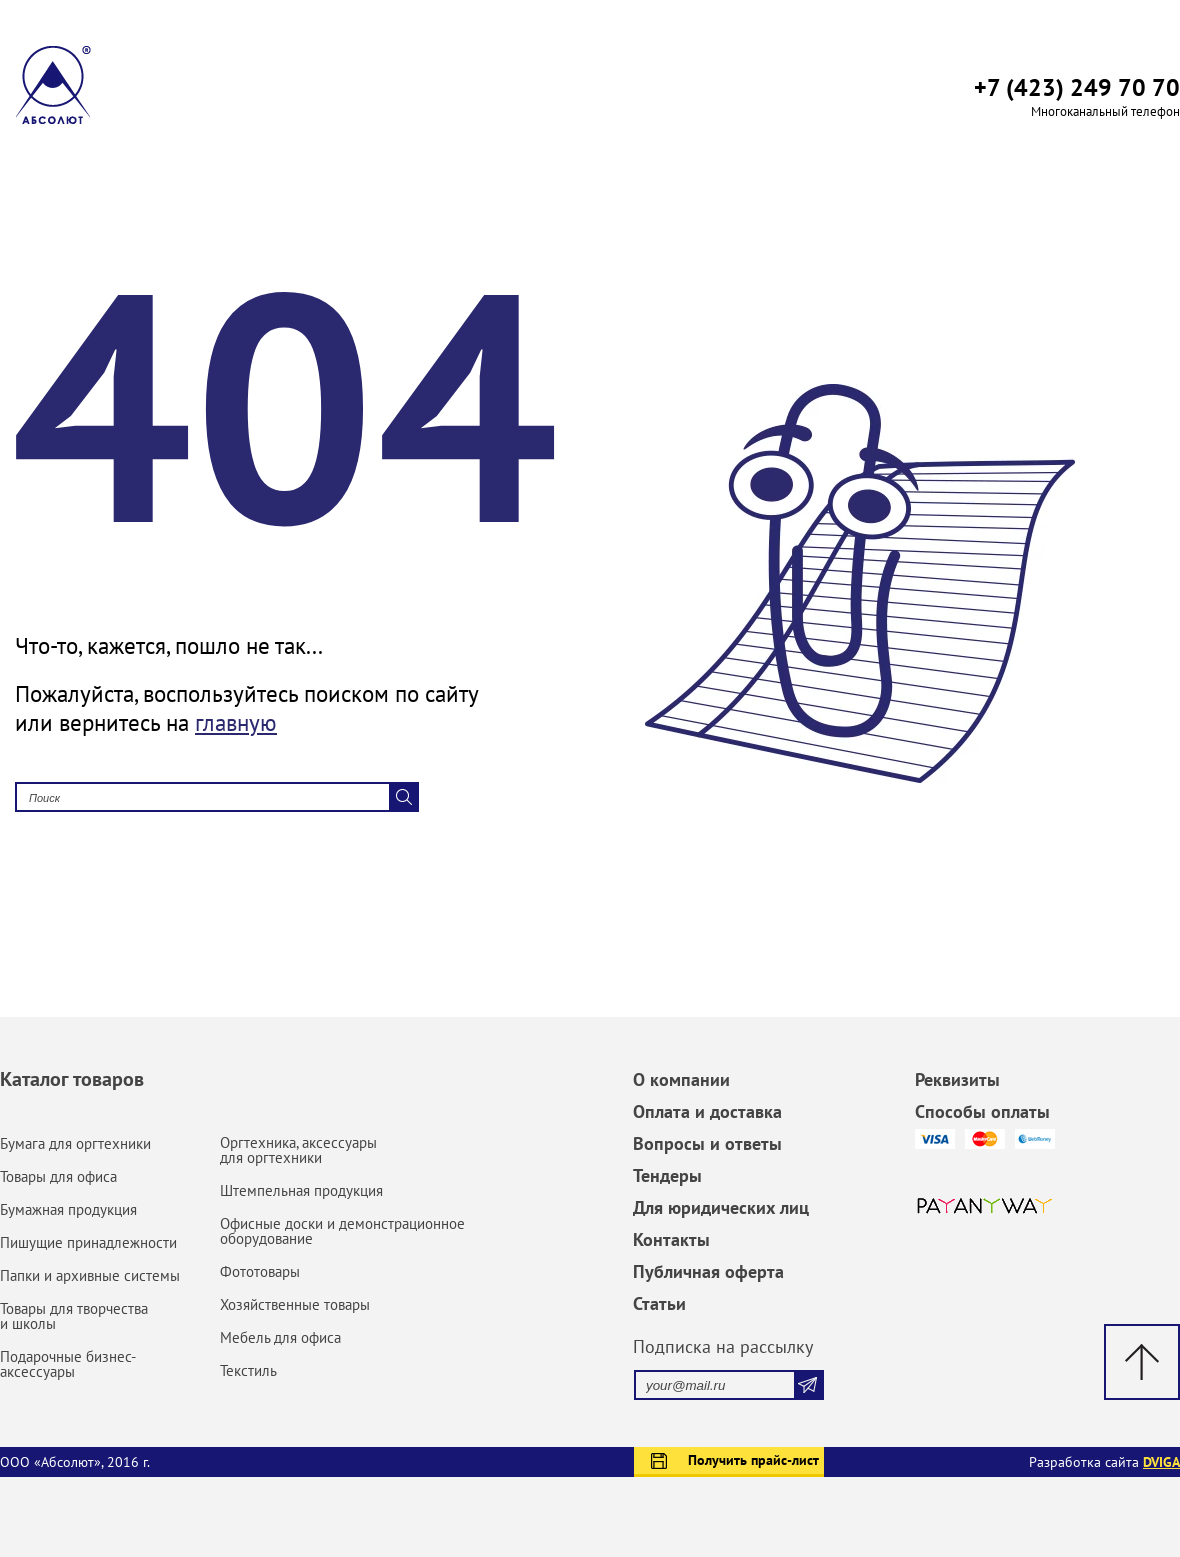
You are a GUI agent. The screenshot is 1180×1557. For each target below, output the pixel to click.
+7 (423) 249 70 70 (1077, 87)
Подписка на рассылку (723, 1346)
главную (236, 722)
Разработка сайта (1104, 1462)
